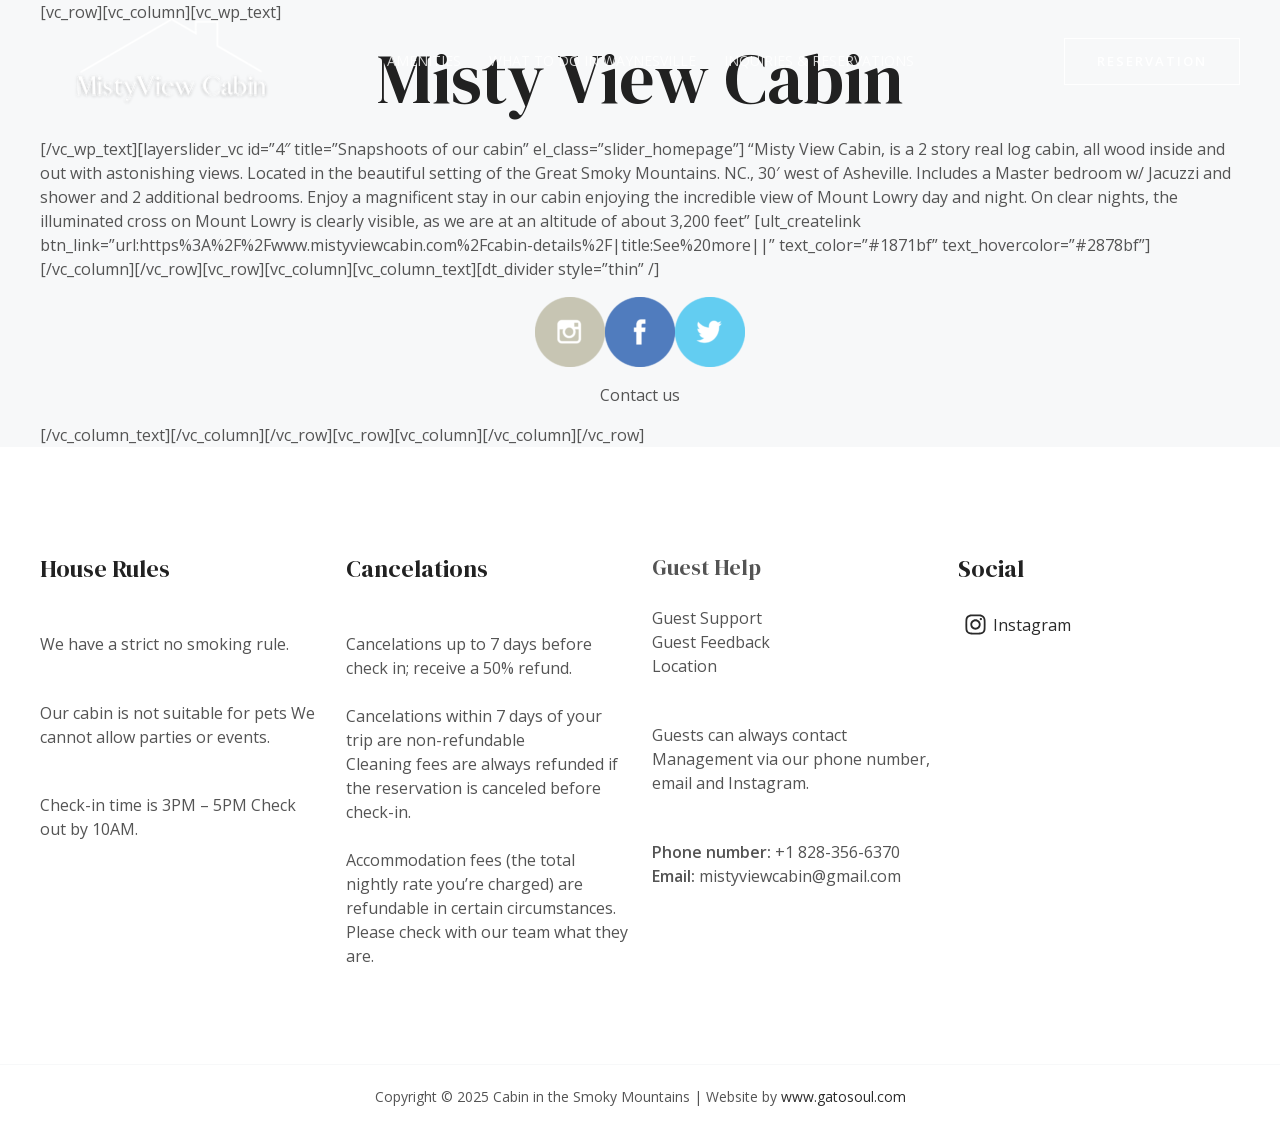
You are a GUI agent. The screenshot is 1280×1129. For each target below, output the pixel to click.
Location (684, 666)
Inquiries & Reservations (819, 60)
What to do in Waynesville (592, 60)
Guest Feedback (711, 642)
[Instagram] (1018, 624)
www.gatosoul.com (843, 1096)
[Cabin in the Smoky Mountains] (171, 59)
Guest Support (707, 618)
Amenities (424, 60)
